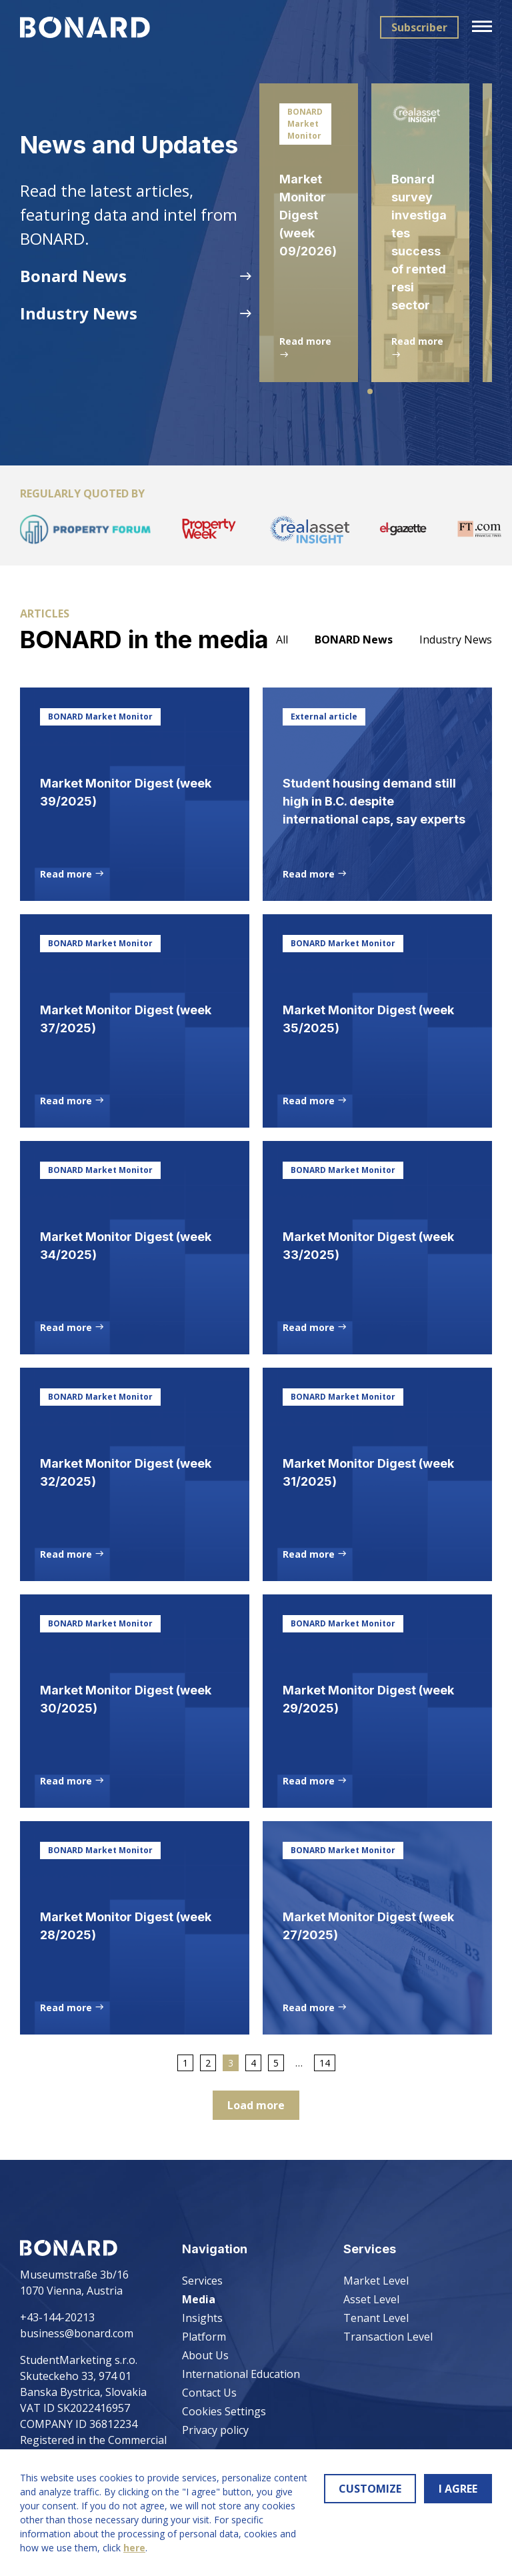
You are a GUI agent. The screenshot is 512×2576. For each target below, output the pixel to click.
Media (198, 2299)
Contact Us (209, 2392)
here (134, 2547)
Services (202, 2280)
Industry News (455, 639)
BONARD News (354, 639)
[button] (370, 391)
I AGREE (458, 2488)
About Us (205, 2355)
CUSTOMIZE (370, 2488)
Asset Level (371, 2299)
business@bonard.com (76, 2333)
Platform (204, 2336)
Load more (256, 2105)
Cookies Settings (224, 2411)
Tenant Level (376, 2318)
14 (324, 2063)
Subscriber (419, 27)
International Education (241, 2374)
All (282, 639)
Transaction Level (388, 2336)
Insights (202, 2318)
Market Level (376, 2280)
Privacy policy (215, 2430)
